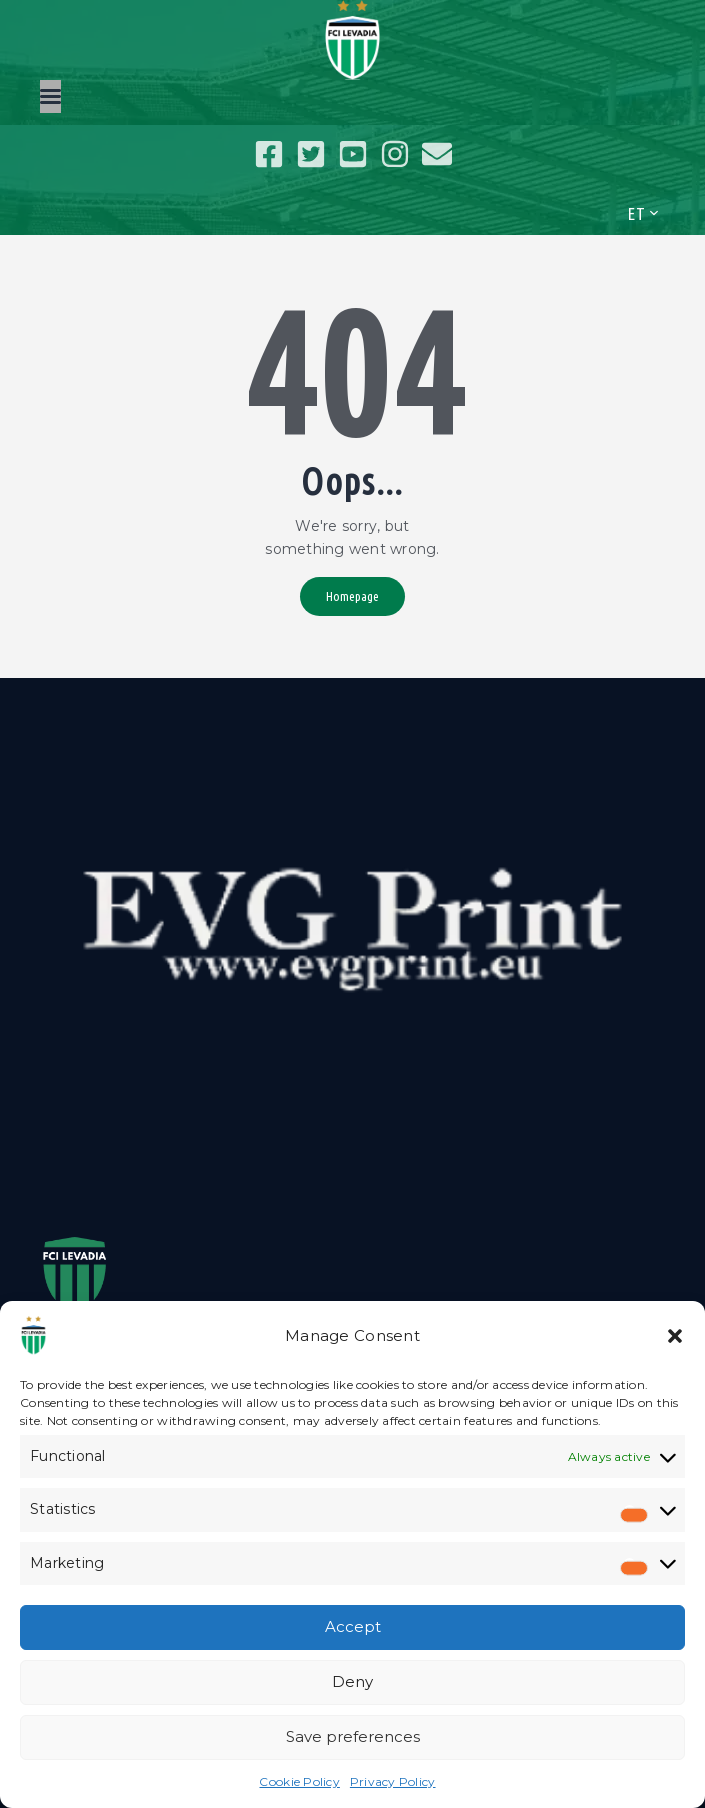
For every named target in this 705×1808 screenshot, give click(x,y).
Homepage (352, 596)
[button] (675, 1336)
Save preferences (353, 1736)
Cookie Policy (299, 1781)
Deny (352, 1681)
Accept (353, 1626)
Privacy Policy (393, 1781)
